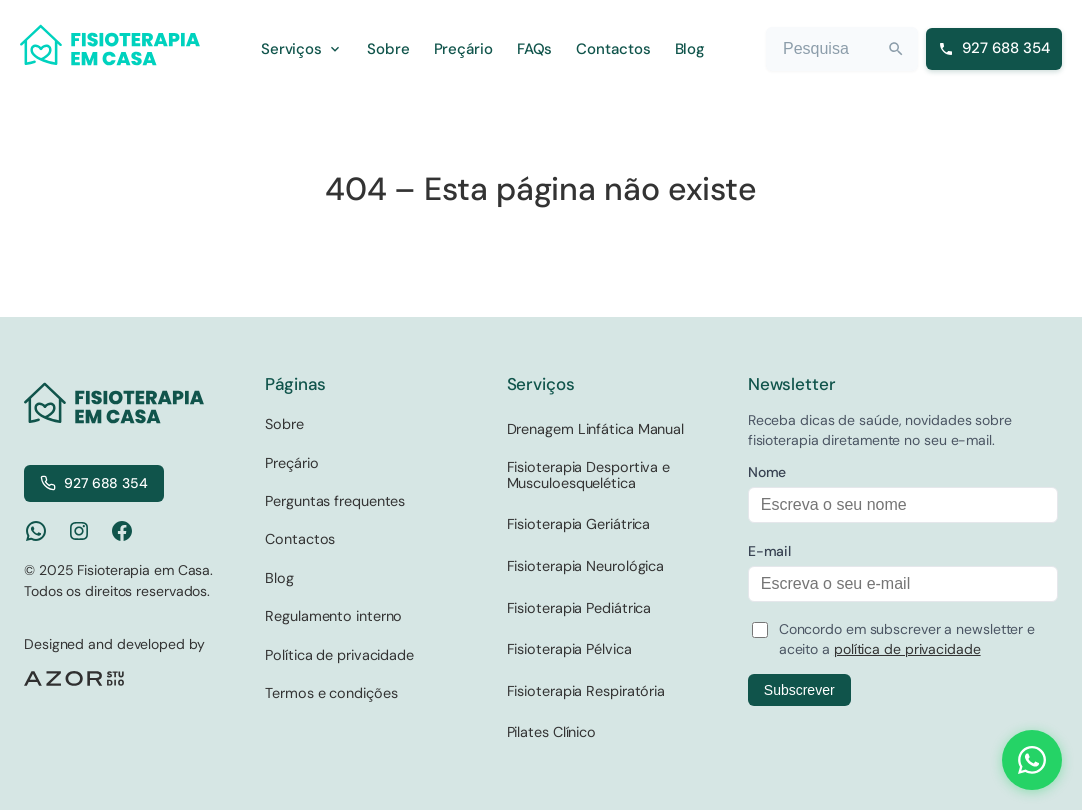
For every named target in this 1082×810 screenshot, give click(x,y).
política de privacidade (907, 649)
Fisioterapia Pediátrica (579, 608)
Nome (767, 472)
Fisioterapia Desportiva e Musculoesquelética (589, 475)
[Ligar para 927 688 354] (994, 49)
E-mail (769, 551)
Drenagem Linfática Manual (596, 429)
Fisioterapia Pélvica (569, 649)
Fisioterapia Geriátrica (579, 524)
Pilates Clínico (552, 732)
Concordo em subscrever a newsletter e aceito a (907, 639)
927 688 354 (94, 483)
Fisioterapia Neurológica (586, 566)
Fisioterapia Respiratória (586, 691)
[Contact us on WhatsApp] (1032, 760)
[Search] (896, 49)
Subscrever (799, 690)
